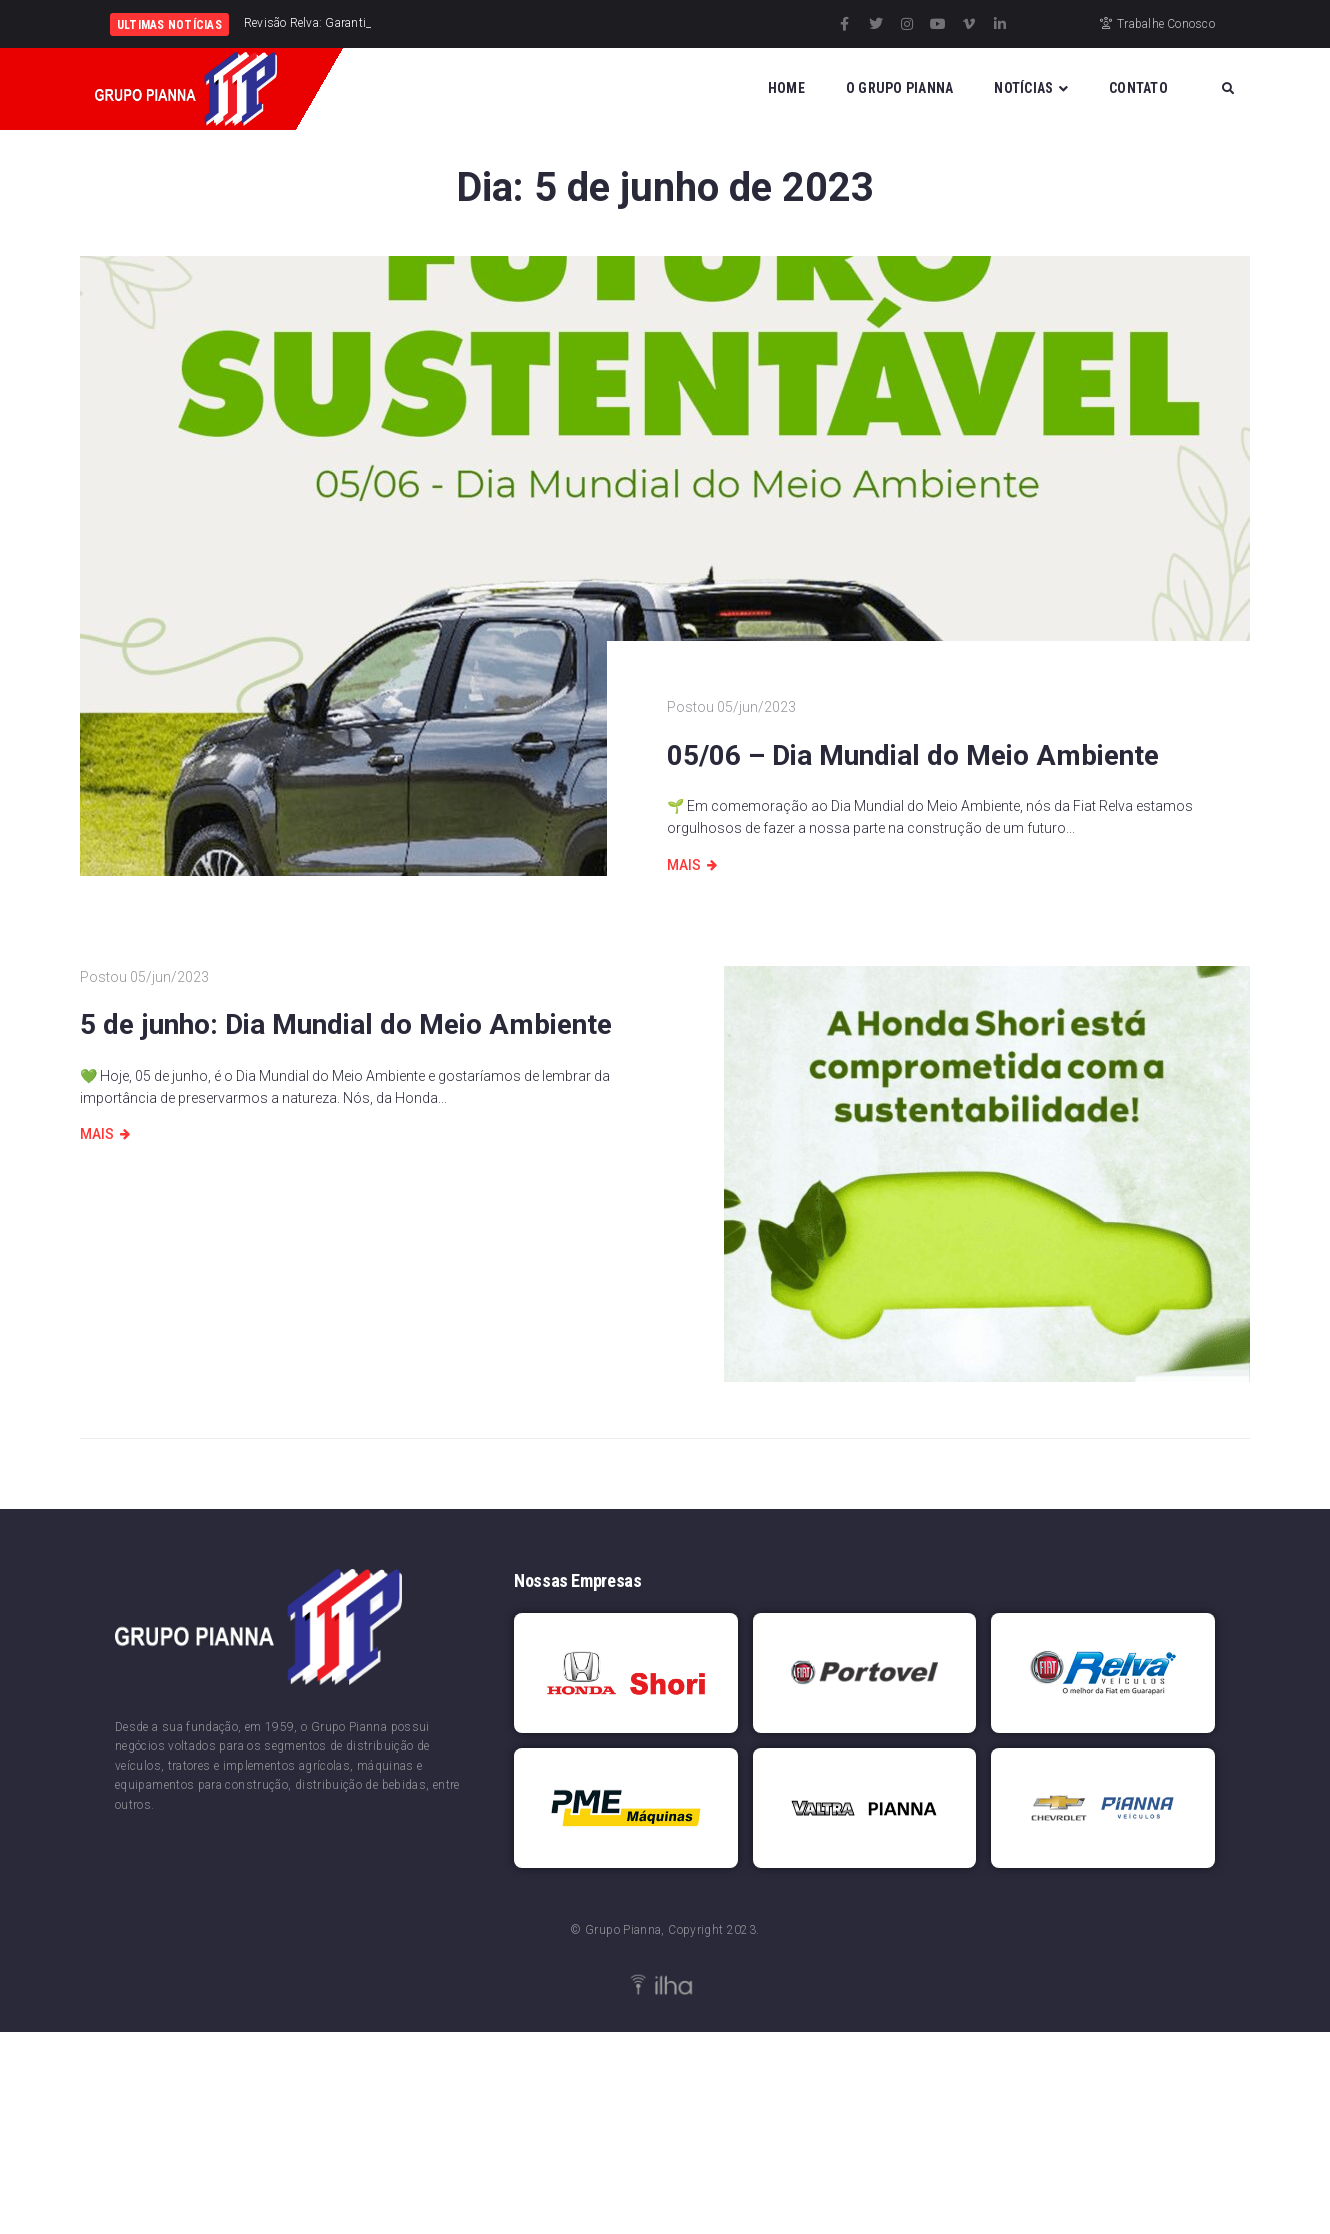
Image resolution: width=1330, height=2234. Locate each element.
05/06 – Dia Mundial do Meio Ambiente (913, 755)
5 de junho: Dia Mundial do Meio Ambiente (346, 1024)
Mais (684, 865)
